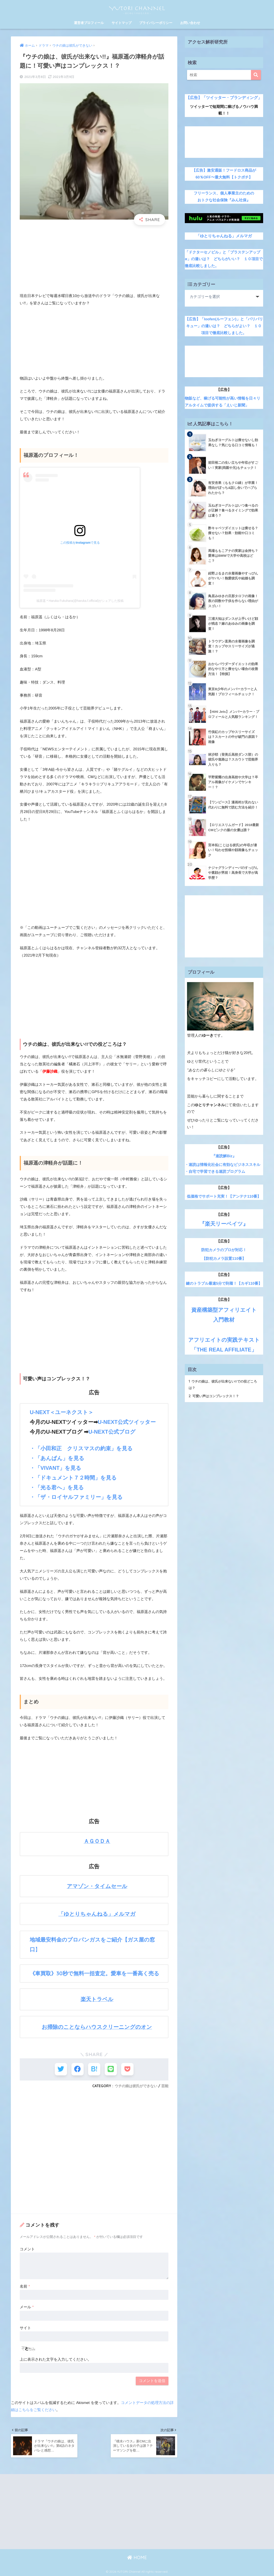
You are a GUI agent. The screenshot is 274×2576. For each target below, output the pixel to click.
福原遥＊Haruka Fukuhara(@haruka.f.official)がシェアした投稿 (80, 600)
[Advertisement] (94, 261)
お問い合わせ (190, 23)
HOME (137, 2557)
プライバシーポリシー (155, 23)
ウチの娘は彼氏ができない (136, 2085)
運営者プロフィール (89, 23)
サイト (25, 2328)
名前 (25, 2286)
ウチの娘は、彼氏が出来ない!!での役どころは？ (223, 1384)
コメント (27, 2249)
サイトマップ (122, 23)
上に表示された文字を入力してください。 (55, 2359)
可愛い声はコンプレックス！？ (214, 1395)
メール (27, 2307)
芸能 (164, 2085)
